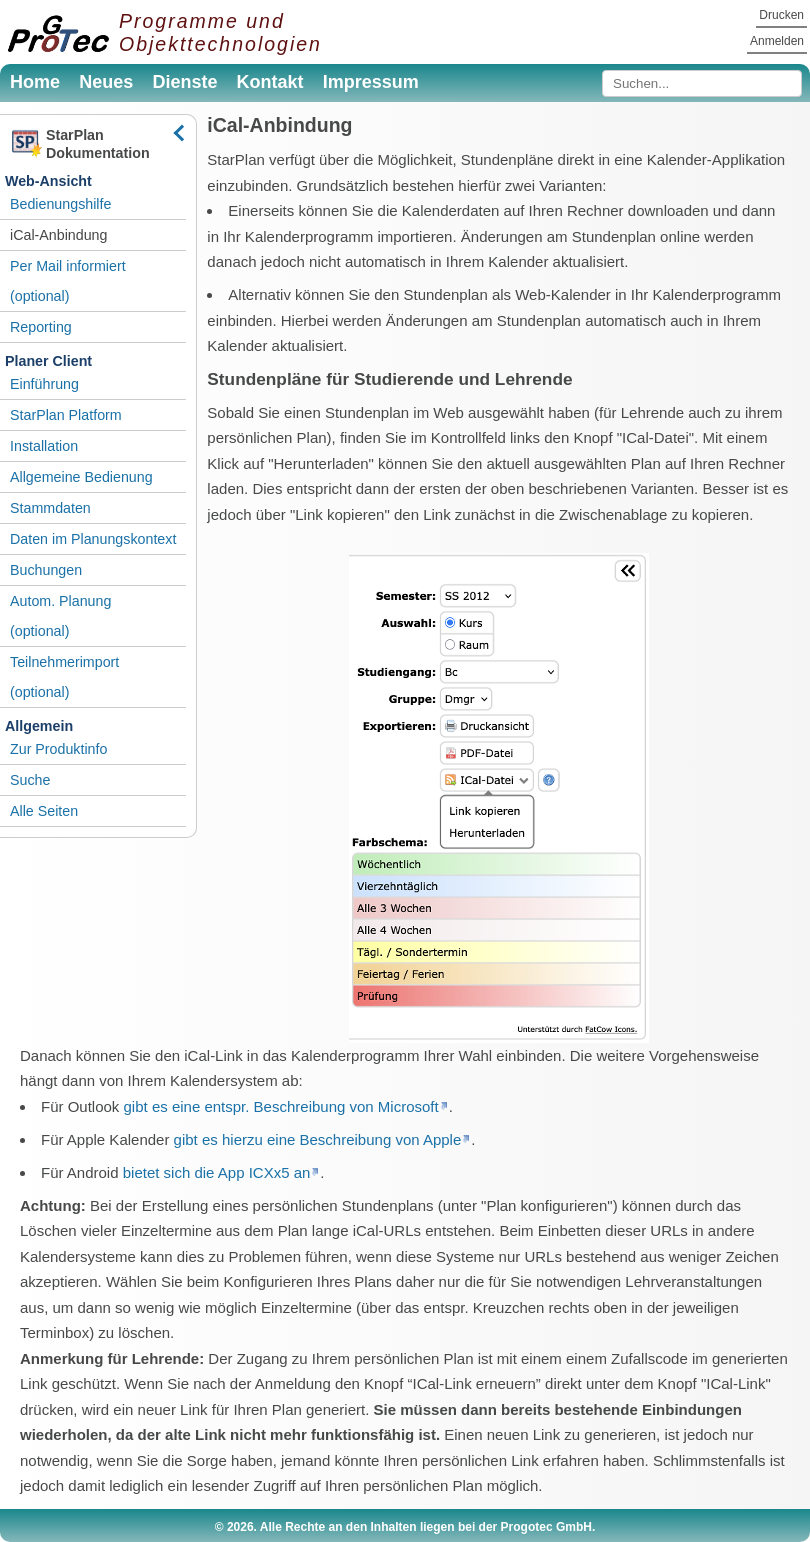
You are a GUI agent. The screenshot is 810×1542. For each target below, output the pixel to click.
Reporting (41, 327)
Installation (44, 446)
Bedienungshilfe (60, 204)
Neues (106, 82)
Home (35, 82)
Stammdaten (50, 508)
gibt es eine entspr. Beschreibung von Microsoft (281, 1106)
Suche (30, 780)
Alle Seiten (44, 811)
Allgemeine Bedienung (81, 477)
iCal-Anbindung (58, 235)
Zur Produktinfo (58, 749)
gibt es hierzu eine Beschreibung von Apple (318, 1139)
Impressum (371, 82)
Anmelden (777, 41)
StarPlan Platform (66, 415)
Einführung (44, 384)
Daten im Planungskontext (93, 539)
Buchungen (46, 570)
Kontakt (270, 82)
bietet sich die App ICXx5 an (217, 1172)
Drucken (781, 15)
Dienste (184, 82)
